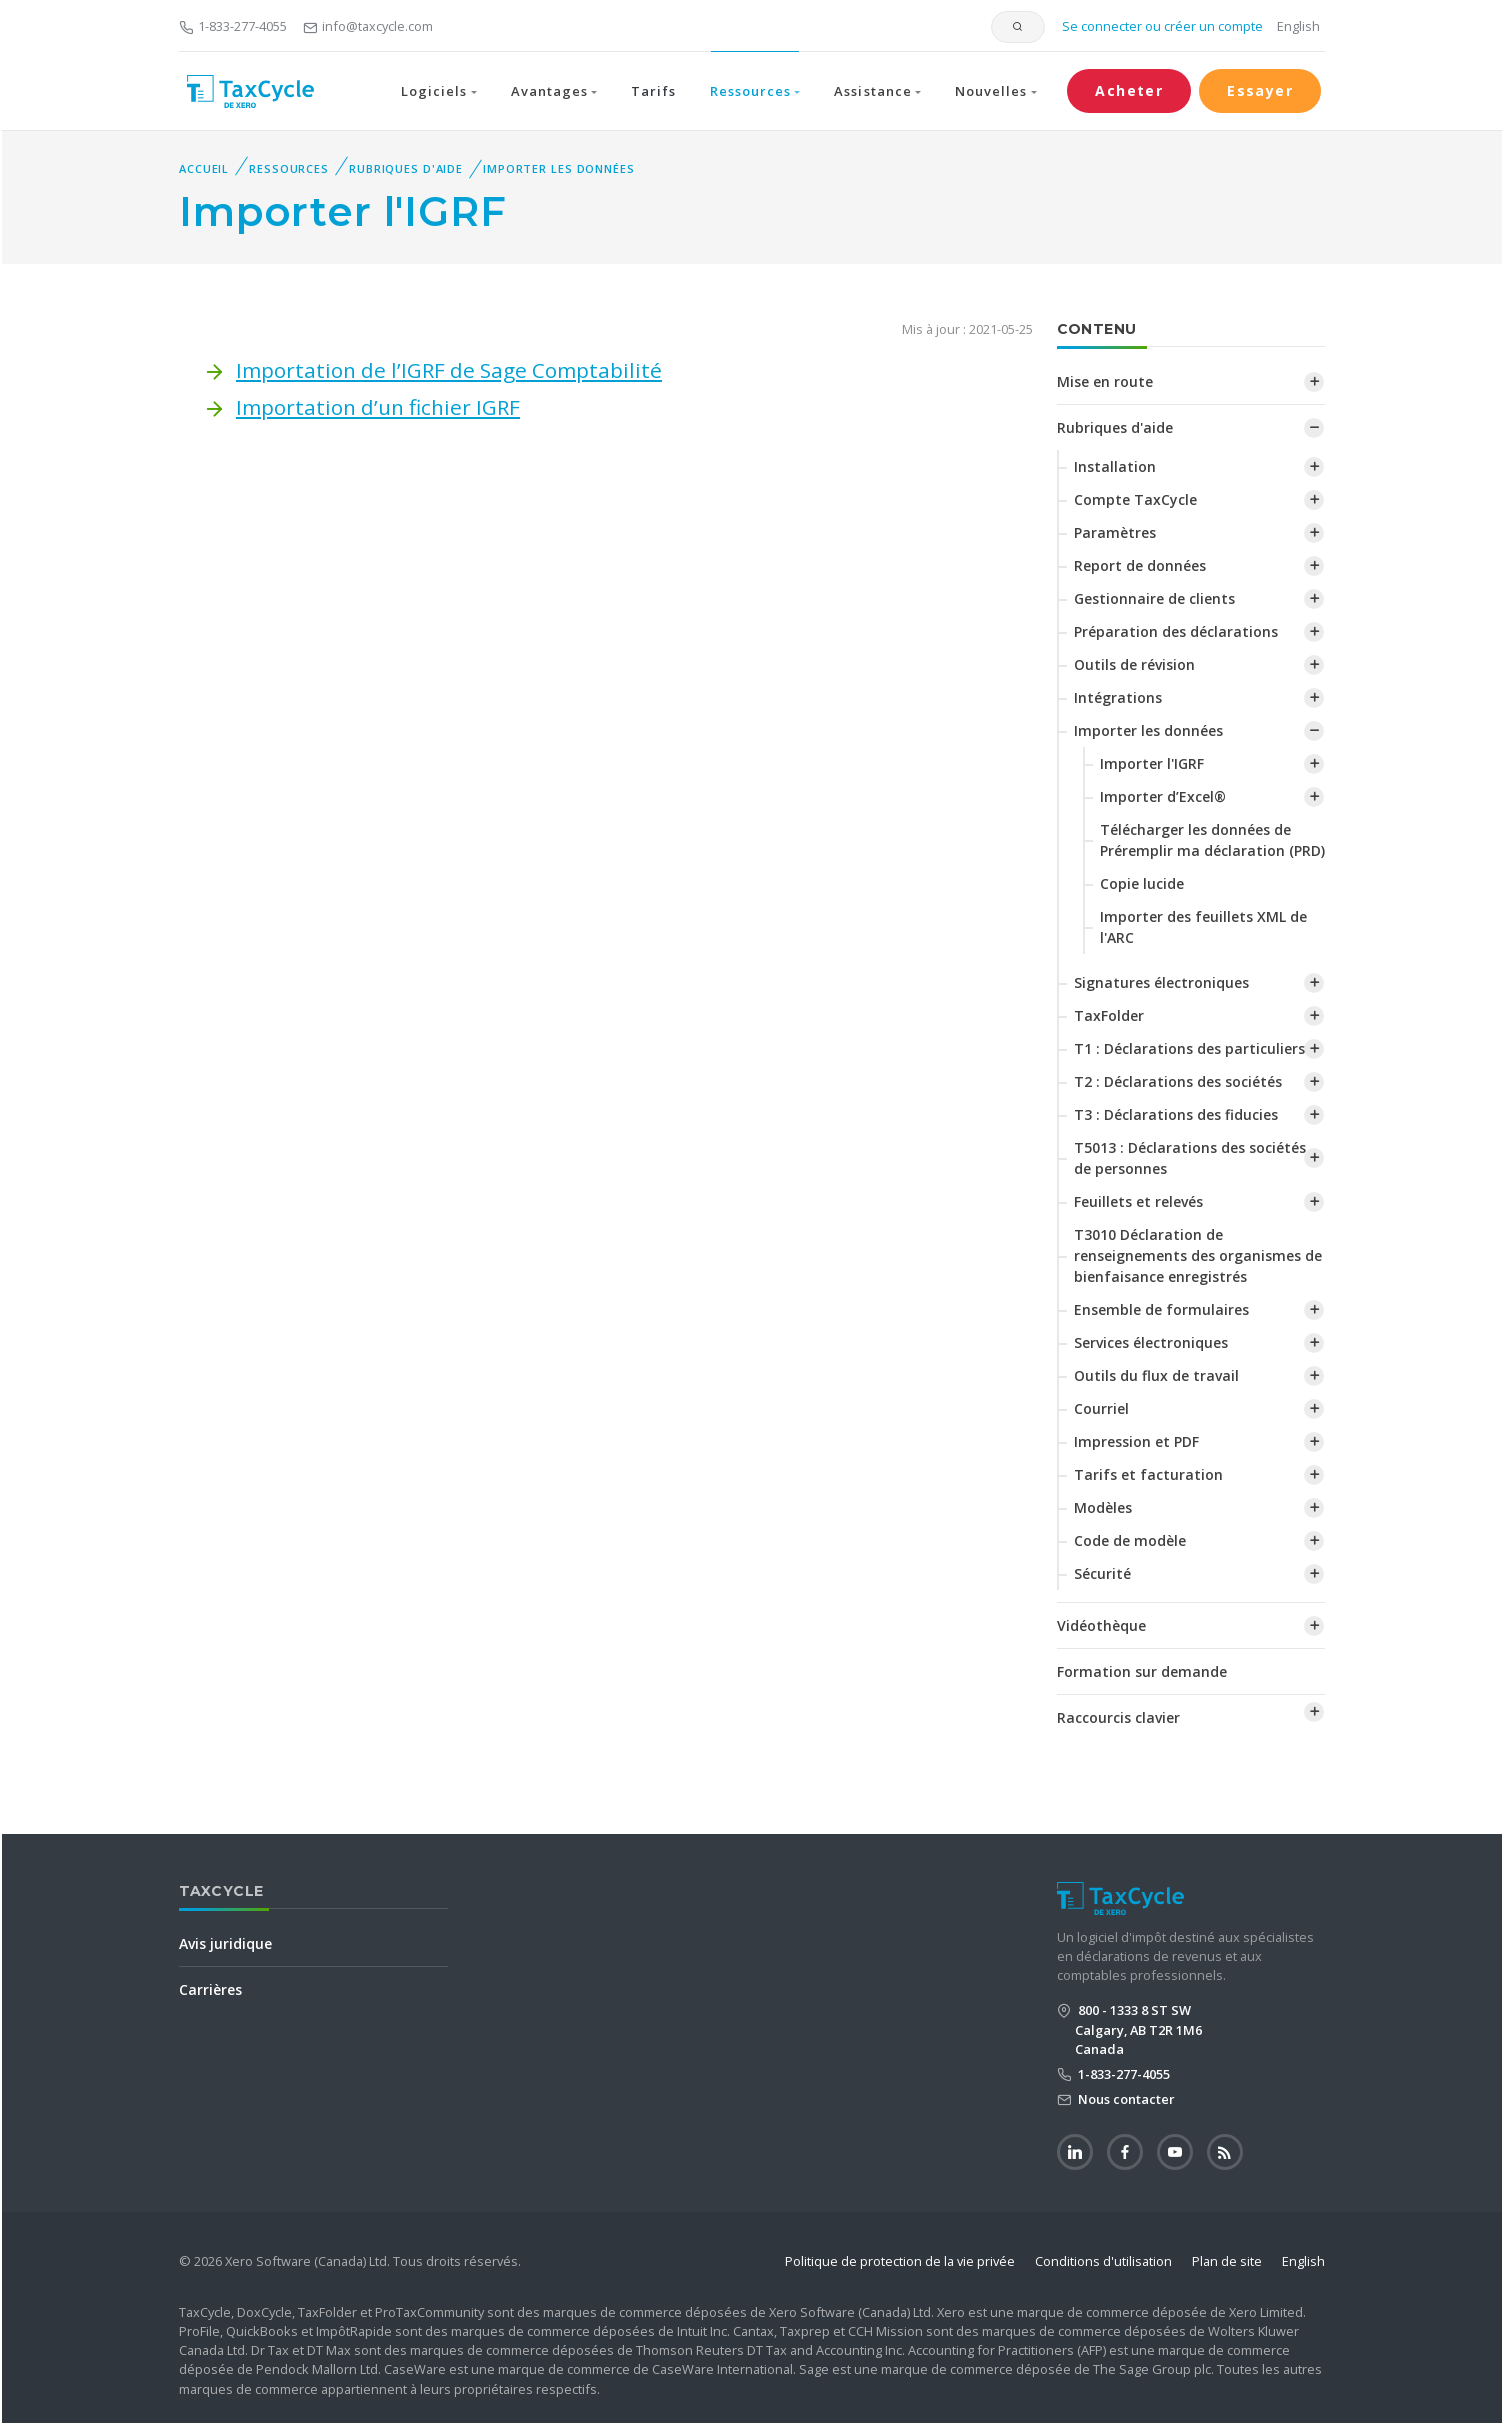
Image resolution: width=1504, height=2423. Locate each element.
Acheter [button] (1129, 90)
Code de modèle (1130, 1540)
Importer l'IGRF (1152, 763)
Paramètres (1115, 532)
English (1298, 26)
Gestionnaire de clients (1154, 598)
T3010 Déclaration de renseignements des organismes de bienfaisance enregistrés (1198, 1255)
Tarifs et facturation (1148, 1474)
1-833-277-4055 (233, 26)
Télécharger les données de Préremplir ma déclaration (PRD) (1212, 840)
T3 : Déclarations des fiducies (1176, 1114)
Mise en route (1105, 381)
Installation (1115, 466)
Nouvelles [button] (991, 91)
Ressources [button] (750, 91)
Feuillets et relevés (1138, 1201)
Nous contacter (1125, 2099)
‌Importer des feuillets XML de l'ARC (1203, 927)
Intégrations (1118, 697)
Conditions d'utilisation (1103, 2261)
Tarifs (653, 91)
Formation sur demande (1142, 1671)
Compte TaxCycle (1135, 499)
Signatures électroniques (1161, 982)
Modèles (1103, 1507)
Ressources (289, 168)
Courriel (1101, 1408)
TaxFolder (1109, 1015)
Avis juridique (225, 1943)
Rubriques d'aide (406, 168)
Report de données (1140, 565)
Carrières (210, 1989)
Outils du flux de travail (1156, 1375)
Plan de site (1227, 2261)
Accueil (204, 168)
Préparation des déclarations (1176, 631)
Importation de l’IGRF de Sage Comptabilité (449, 370)
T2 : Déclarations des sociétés (1178, 1081)
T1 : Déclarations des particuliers (1189, 1048)
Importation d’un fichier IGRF (378, 407)
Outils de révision (1134, 664)
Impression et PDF (1136, 1441)
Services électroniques (1151, 1342)
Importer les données (559, 168)
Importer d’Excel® (1163, 796)
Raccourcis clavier (1118, 1717)
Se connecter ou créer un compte (1161, 26)
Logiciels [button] (434, 91)
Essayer (1260, 90)
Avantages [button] (549, 91)
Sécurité (1102, 1573)
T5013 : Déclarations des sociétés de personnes (1190, 1158)
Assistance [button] (872, 91)
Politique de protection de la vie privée (900, 2261)
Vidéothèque (1101, 1625)
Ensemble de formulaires (1161, 1309)
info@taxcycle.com (368, 26)
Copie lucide (1142, 883)
